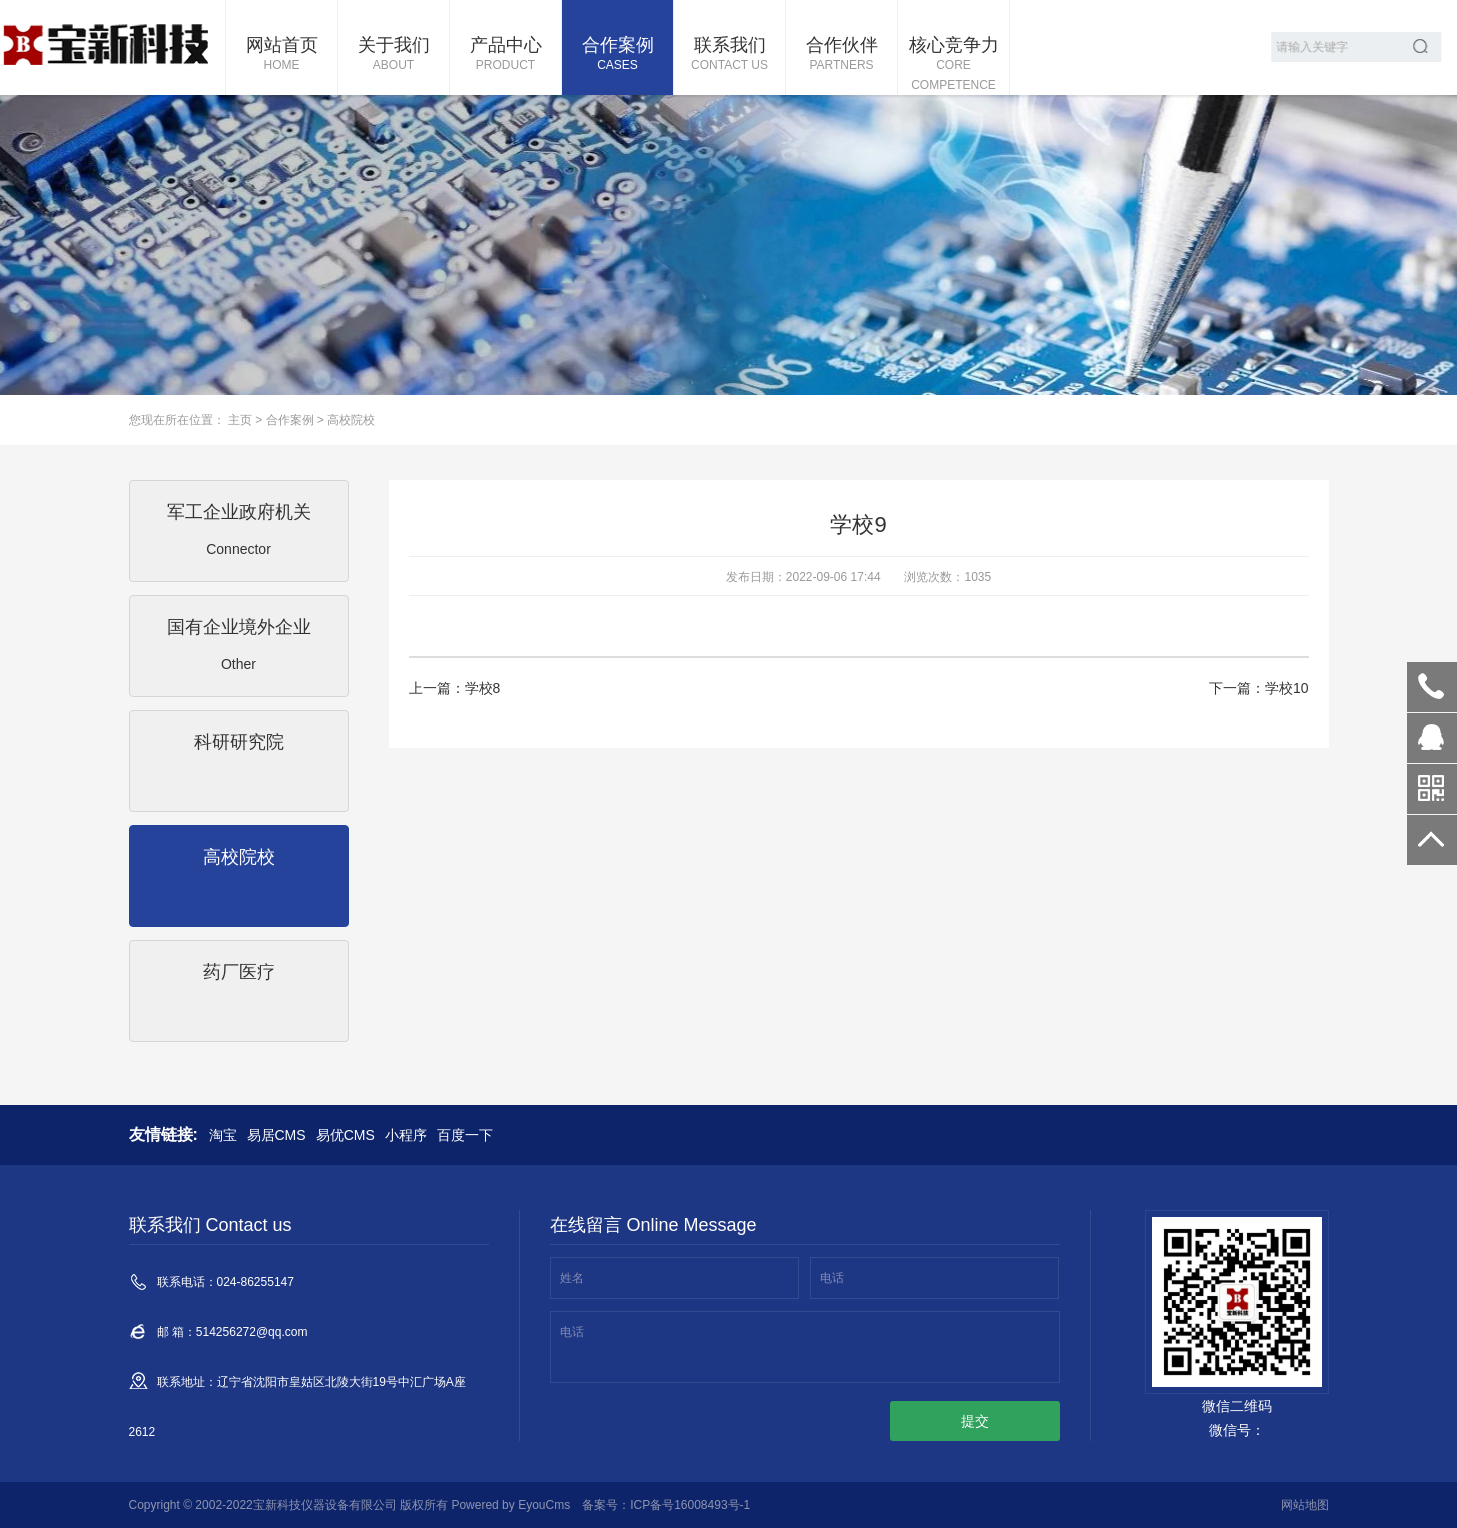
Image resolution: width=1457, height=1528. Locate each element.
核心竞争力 (953, 65)
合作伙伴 (841, 55)
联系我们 (729, 55)
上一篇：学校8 (455, 688)
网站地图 (1305, 1505)
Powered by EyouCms (509, 1505)
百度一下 (465, 1135)
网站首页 (281, 55)
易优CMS (345, 1135)
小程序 (406, 1135)
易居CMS (276, 1135)
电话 (832, 1278)
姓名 (572, 1278)
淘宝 (223, 1135)
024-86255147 (1432, 687)
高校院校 (351, 420)
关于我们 (393, 55)
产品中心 (505, 55)
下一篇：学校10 (1259, 688)
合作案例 (617, 55)
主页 (240, 420)
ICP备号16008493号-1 (690, 1505)
